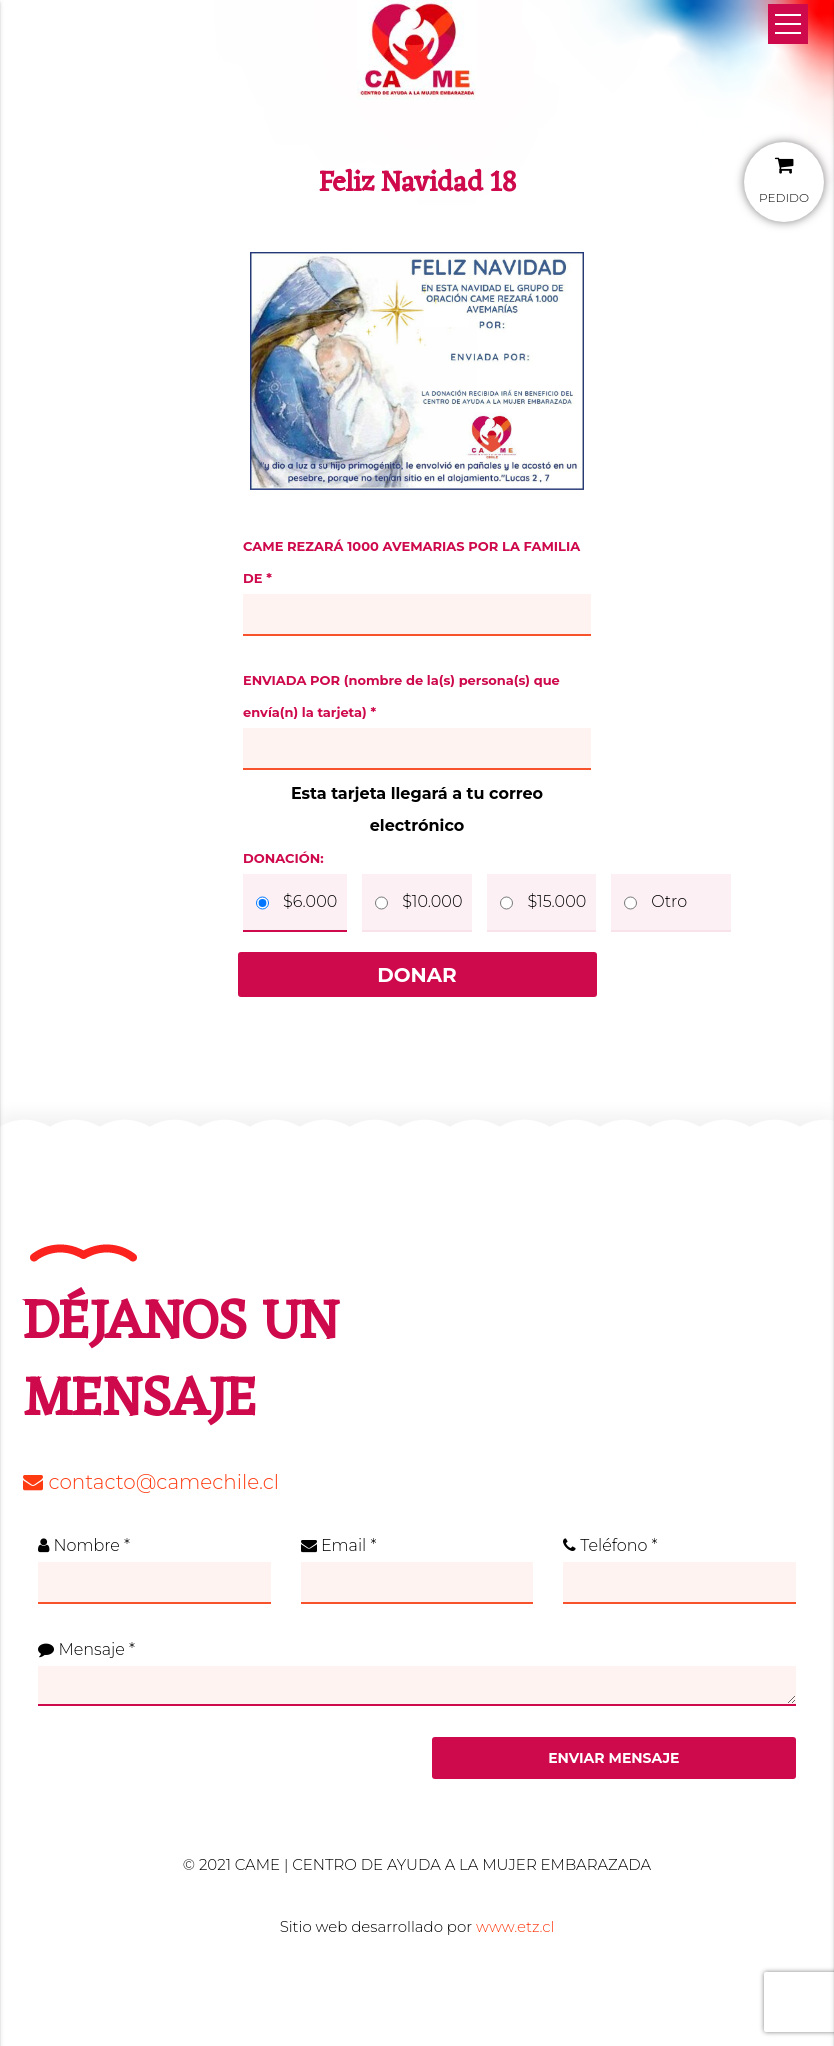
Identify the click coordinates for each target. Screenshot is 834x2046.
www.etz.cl (515, 1926)
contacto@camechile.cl (151, 1482)
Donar (417, 975)
